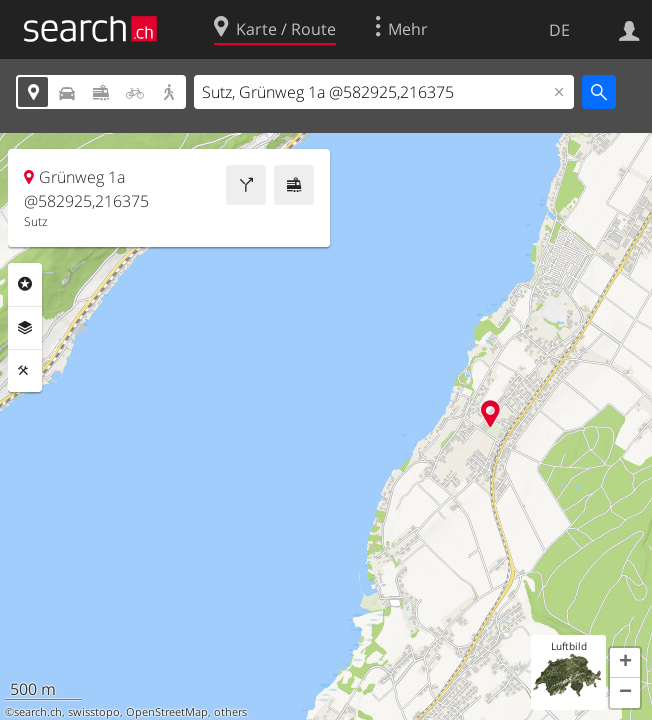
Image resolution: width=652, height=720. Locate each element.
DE (559, 30)
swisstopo (94, 712)
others (230, 712)
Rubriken (25, 284)
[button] (625, 663)
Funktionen (25, 371)
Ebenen (25, 328)
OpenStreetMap (167, 712)
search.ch (38, 712)
